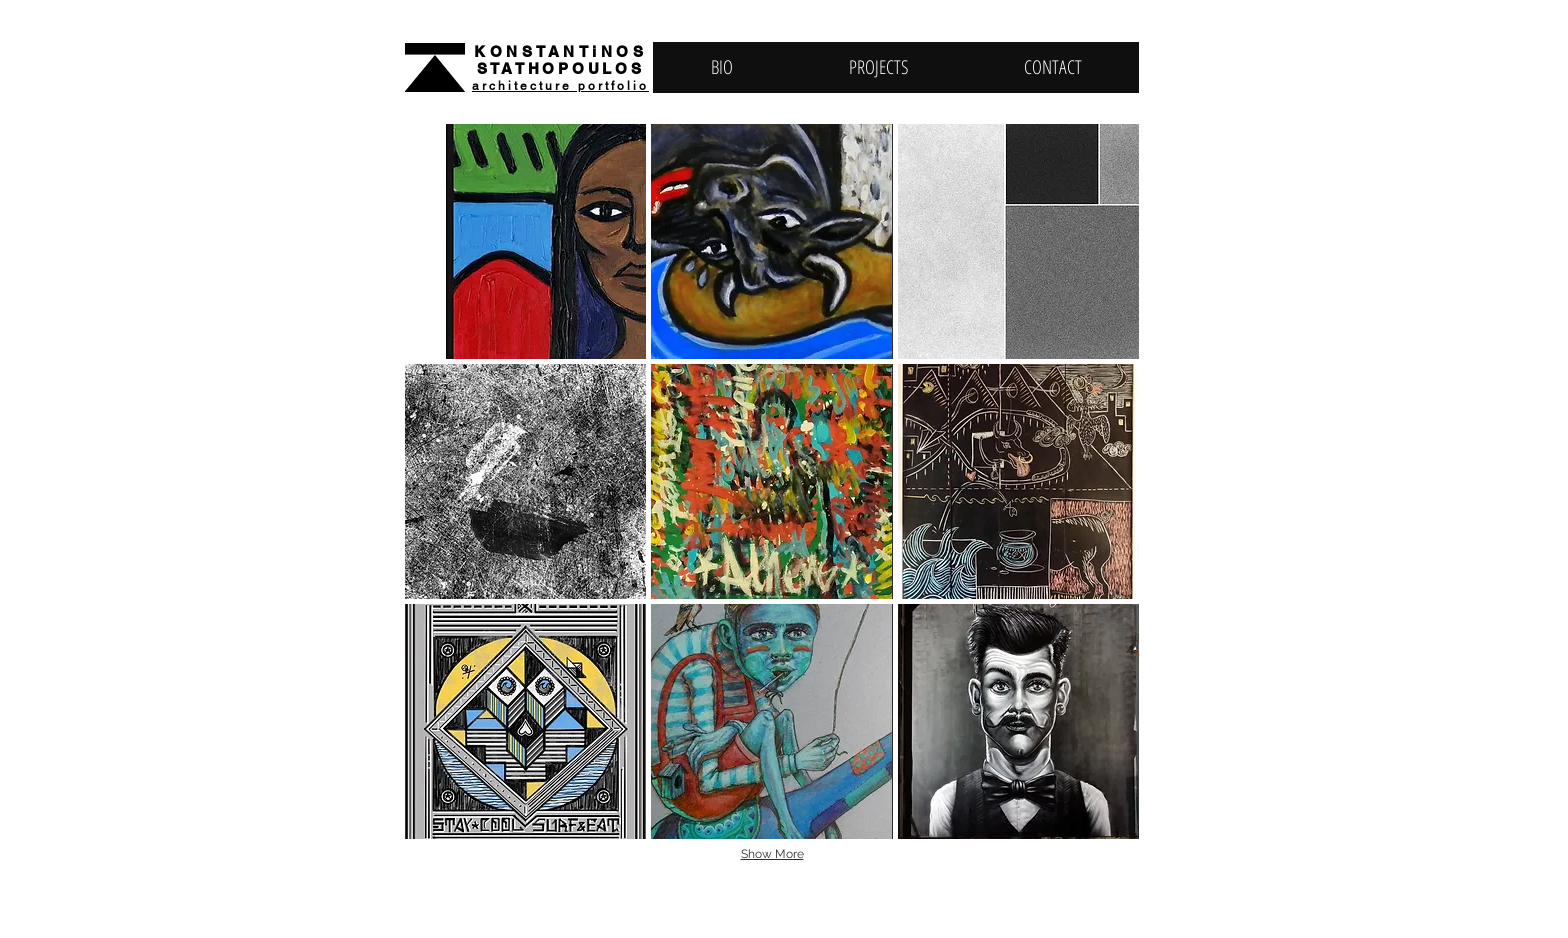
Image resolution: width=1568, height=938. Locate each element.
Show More (772, 854)
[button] (525, 241)
